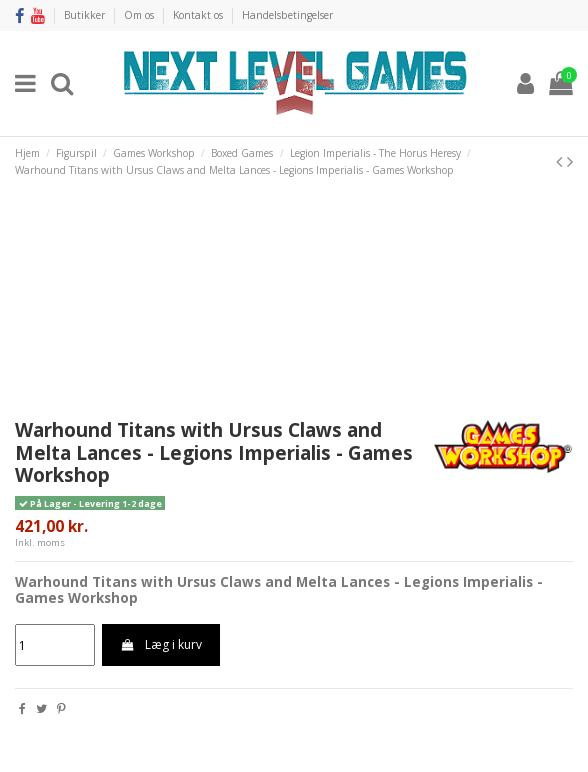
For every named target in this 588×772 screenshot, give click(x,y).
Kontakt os (199, 15)
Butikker (86, 15)
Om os (140, 15)
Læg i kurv (160, 644)
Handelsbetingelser (287, 15)
